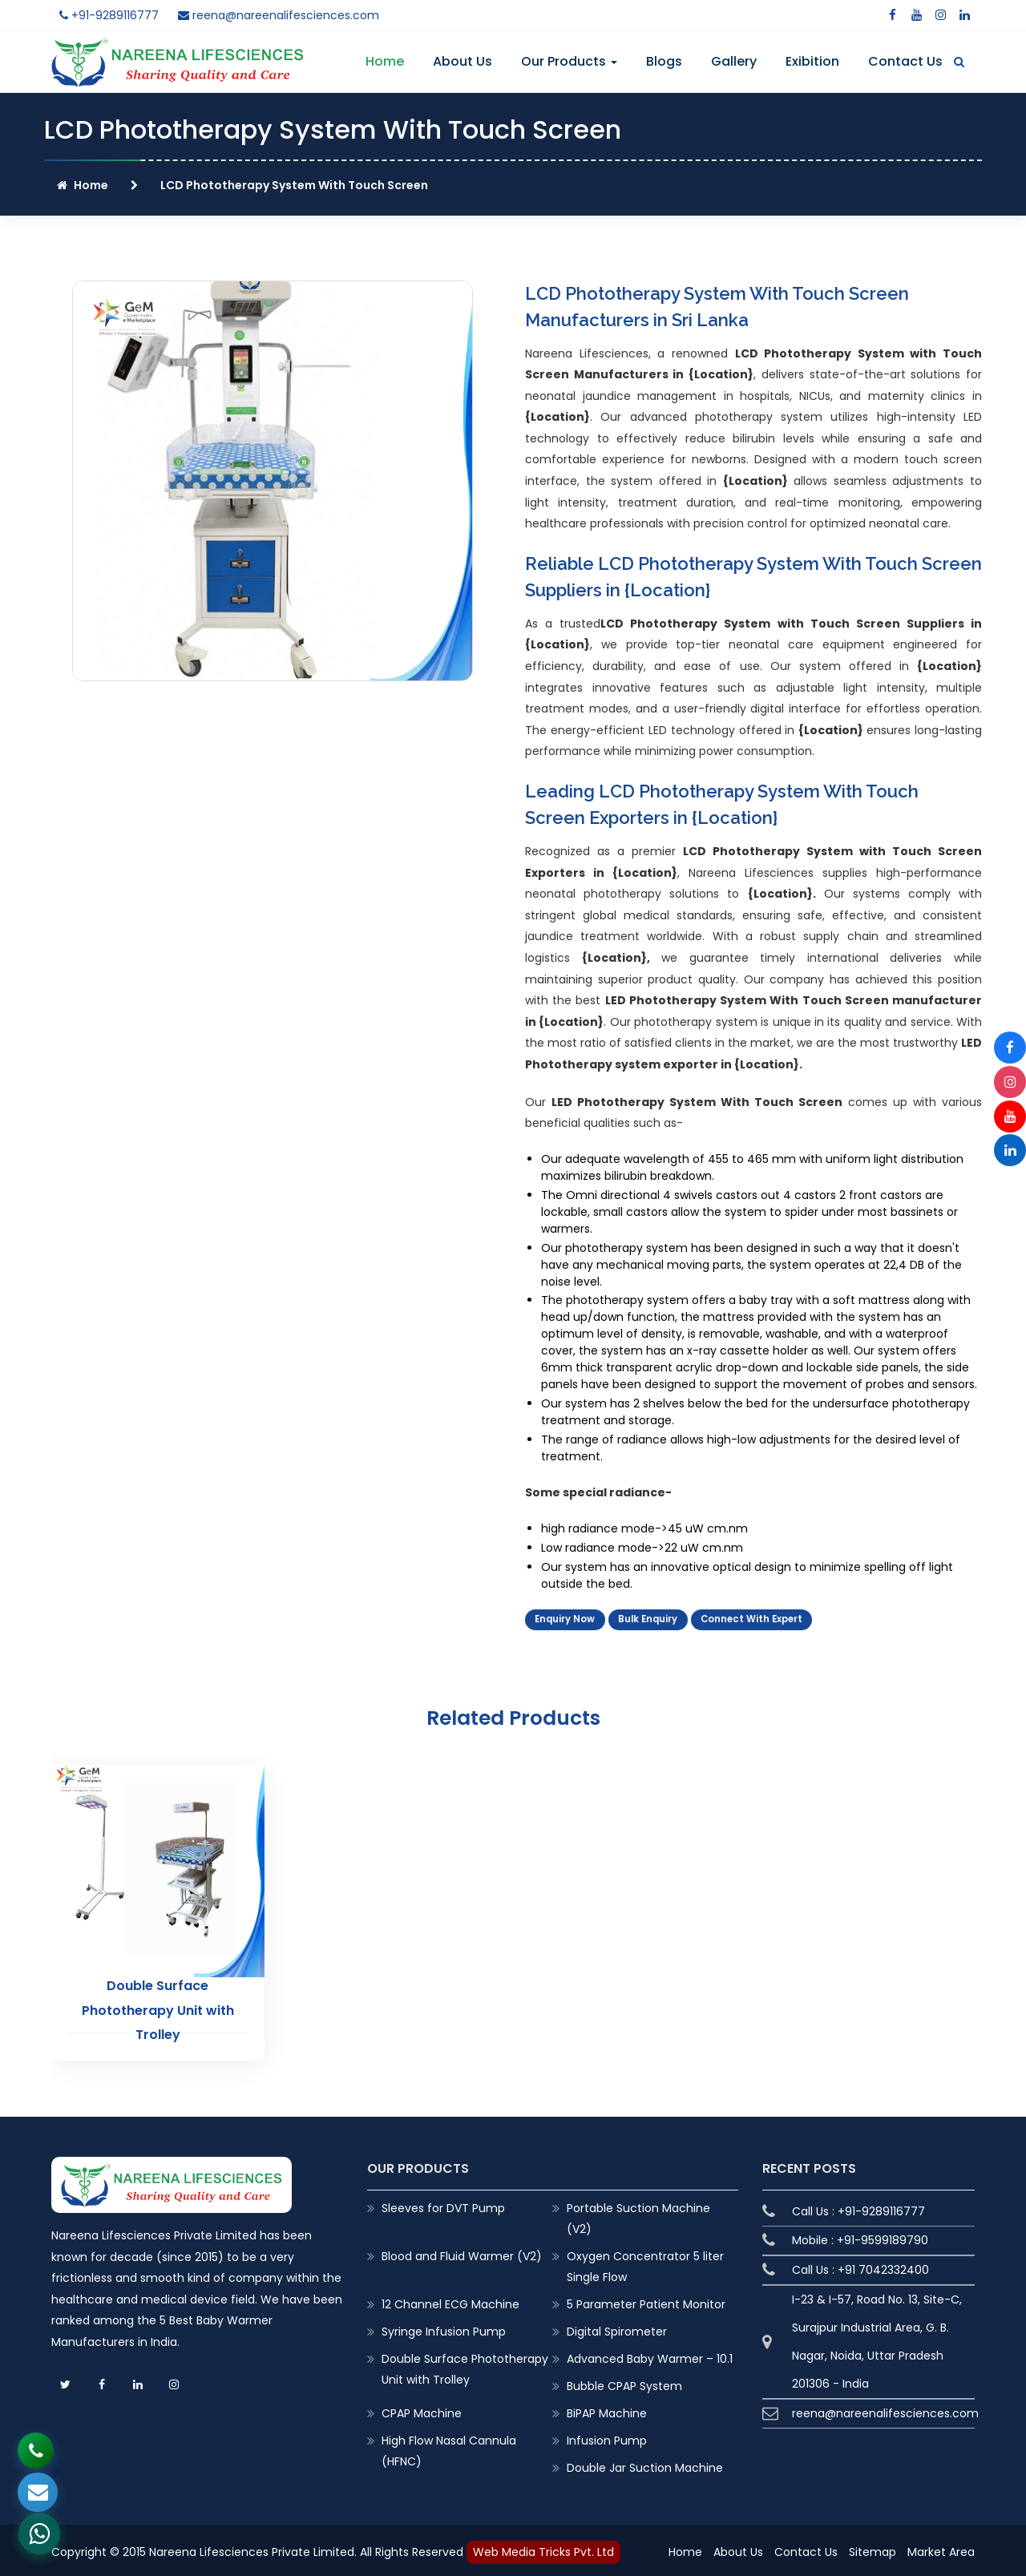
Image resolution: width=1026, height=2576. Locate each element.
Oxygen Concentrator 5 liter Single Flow (645, 2262)
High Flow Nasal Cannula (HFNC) (449, 2447)
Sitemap (872, 2549)
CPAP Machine (422, 2409)
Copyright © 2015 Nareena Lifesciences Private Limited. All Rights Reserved (259, 2548)
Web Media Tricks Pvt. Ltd (543, 2548)
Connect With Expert (751, 1620)
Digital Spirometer (617, 2328)
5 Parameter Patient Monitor (646, 2300)
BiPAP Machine (607, 2409)
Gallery (734, 61)
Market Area (941, 2549)
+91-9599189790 (882, 2236)
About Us (462, 61)
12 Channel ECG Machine (450, 2300)
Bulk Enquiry (647, 1620)
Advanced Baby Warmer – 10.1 (650, 2355)
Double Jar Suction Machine (645, 2464)
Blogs (664, 61)
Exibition (812, 61)
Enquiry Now (564, 1620)
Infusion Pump (607, 2437)
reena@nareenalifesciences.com (278, 15)
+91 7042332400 (883, 2266)
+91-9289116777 (109, 15)
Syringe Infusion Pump (444, 2328)
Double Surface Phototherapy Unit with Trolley (157, 2007)
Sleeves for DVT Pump (443, 2204)
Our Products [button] (569, 61)
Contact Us (905, 61)
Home (385, 61)
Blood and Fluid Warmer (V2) (462, 2252)
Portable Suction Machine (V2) (638, 2214)
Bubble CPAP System (624, 2382)
